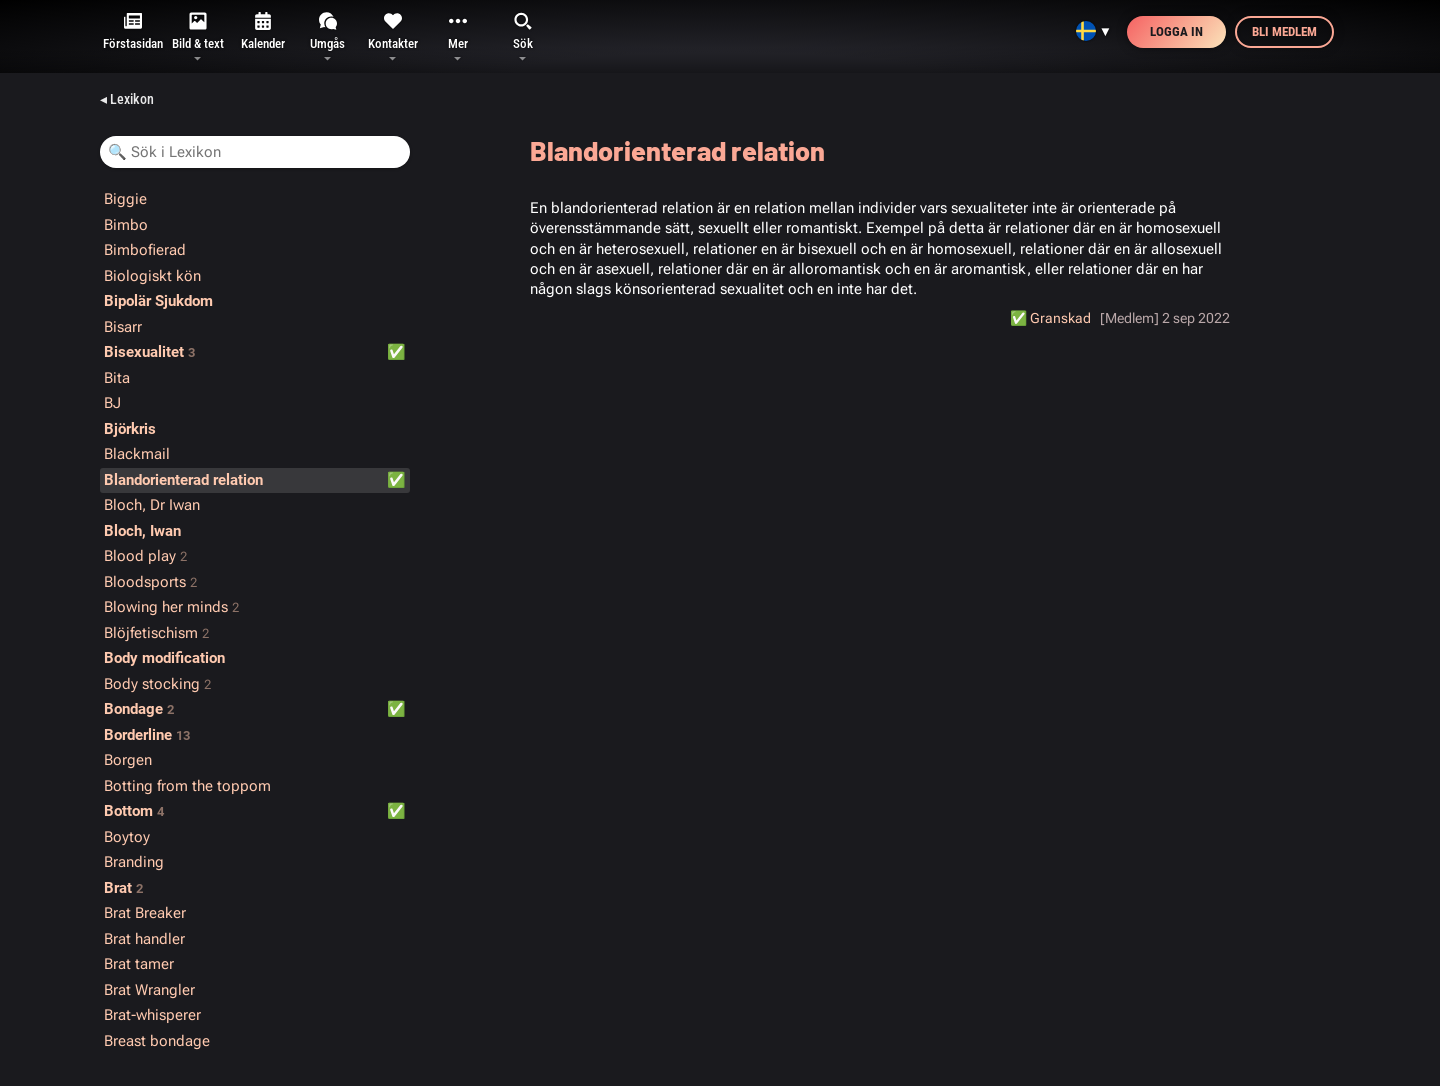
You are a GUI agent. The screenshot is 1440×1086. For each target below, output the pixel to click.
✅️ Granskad (1050, 318)
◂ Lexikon (127, 99)
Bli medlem (1284, 31)
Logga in (1176, 31)
